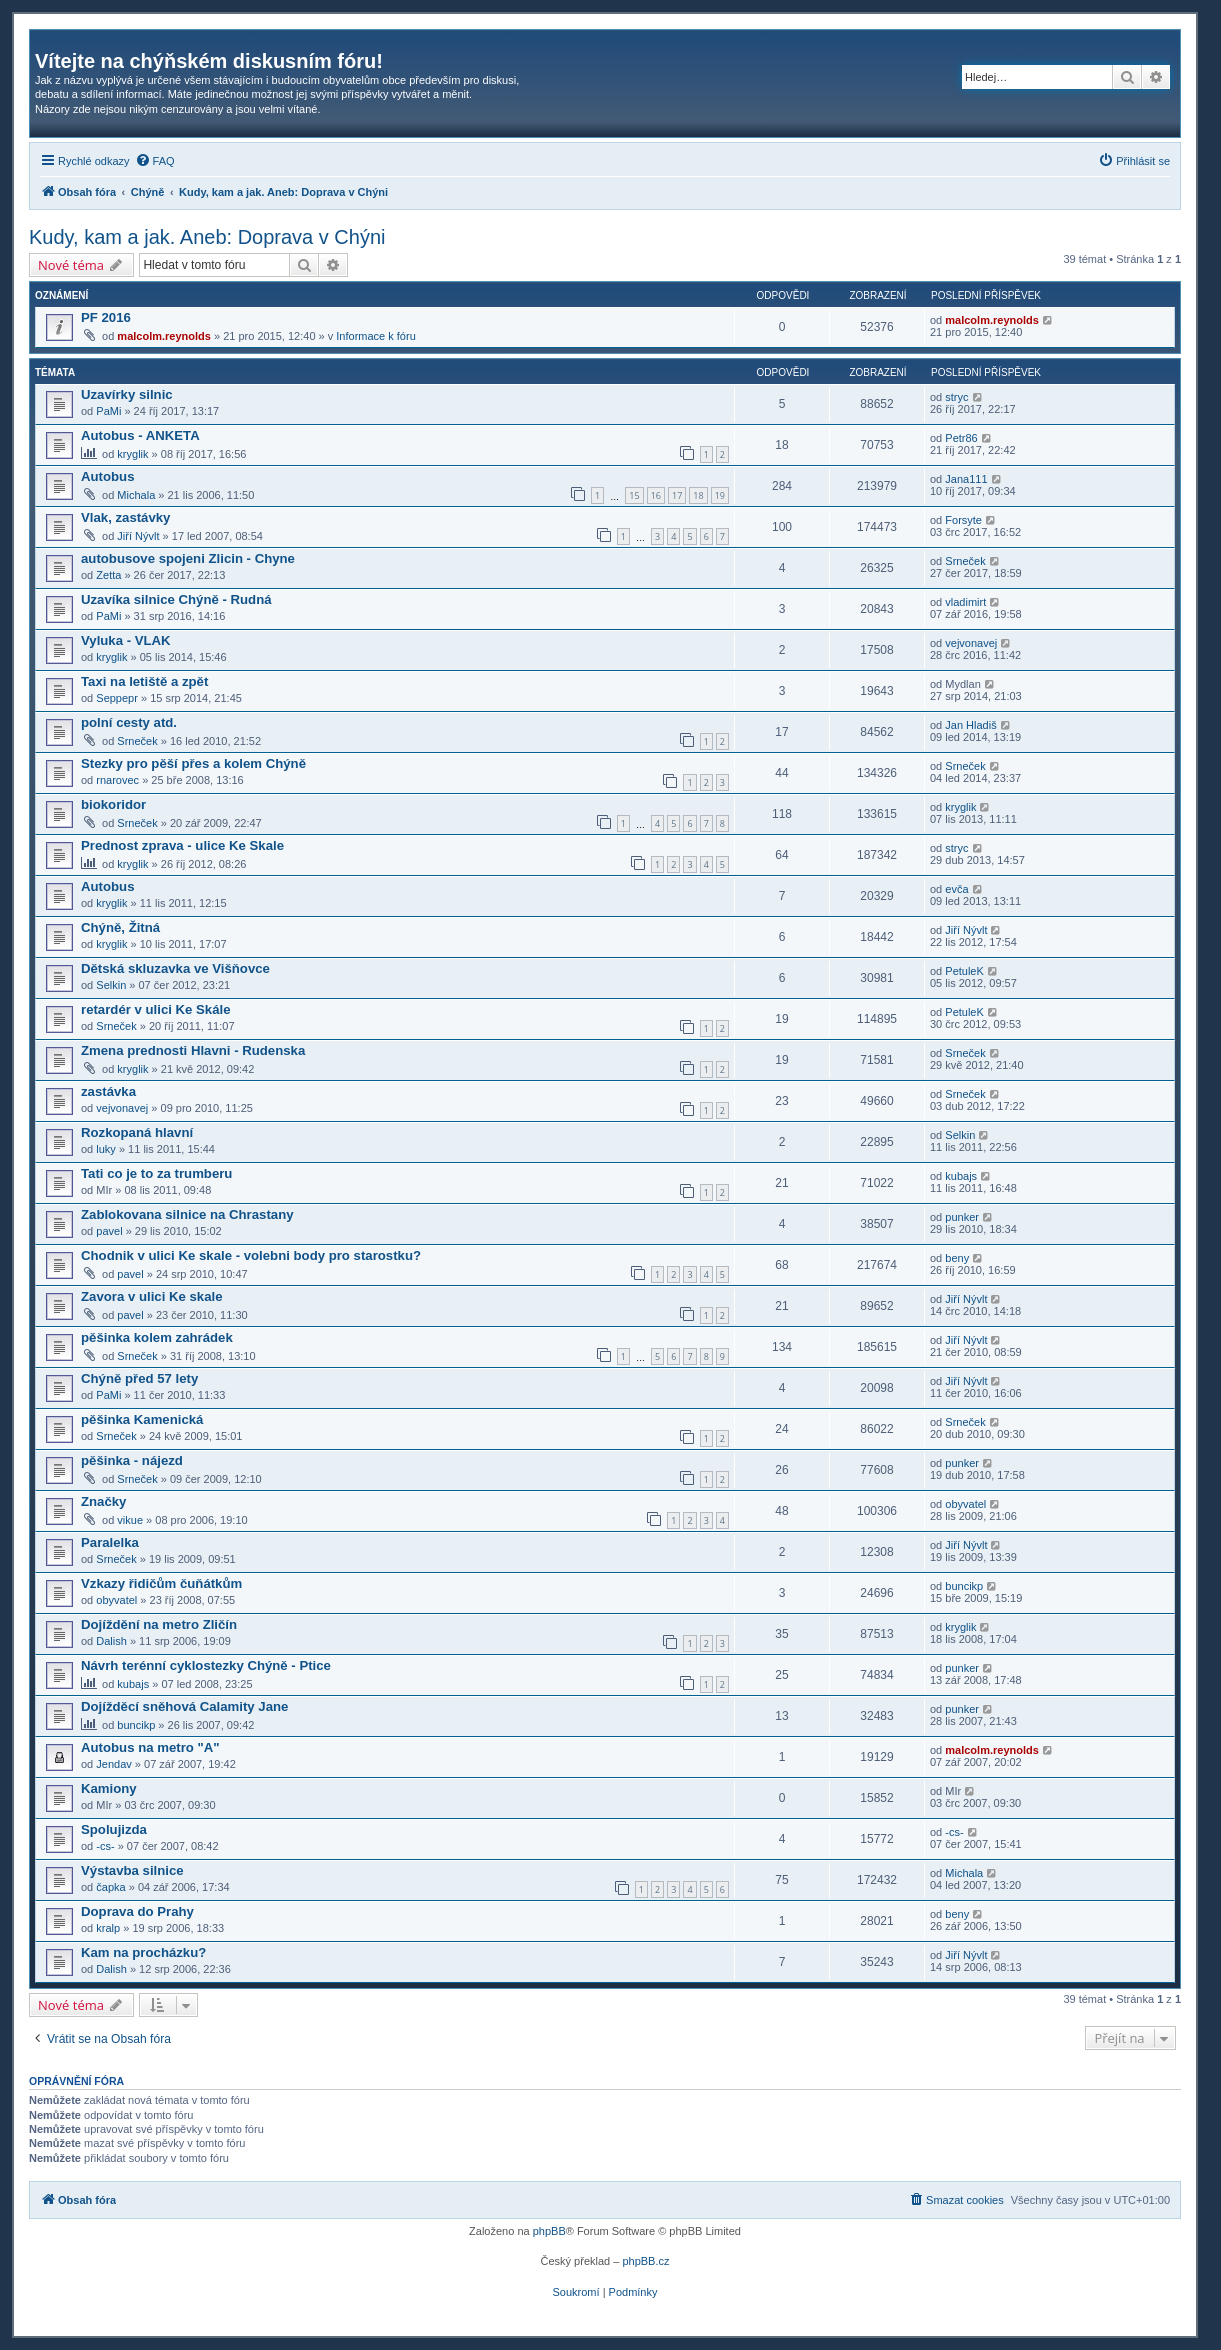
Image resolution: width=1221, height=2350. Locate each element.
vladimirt (965, 602)
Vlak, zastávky (125, 517)
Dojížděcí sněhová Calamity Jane (184, 1706)
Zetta (108, 575)
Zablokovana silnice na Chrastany (187, 1214)
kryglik (132, 454)
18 (698, 495)
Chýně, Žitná (120, 927)
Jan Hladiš (970, 725)
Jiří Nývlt (138, 536)
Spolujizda (114, 1829)
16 (656, 495)
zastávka (108, 1091)
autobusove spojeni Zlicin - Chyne (188, 558)
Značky (103, 1501)
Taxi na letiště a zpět (144, 681)
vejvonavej (971, 643)
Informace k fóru (375, 336)
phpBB (549, 2231)
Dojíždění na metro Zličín (159, 1624)
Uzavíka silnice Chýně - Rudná (176, 599)
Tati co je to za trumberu (156, 1173)
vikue (130, 1520)
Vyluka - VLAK (126, 640)
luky (106, 1149)
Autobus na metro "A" (150, 1747)
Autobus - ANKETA (140, 435)
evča (956, 889)
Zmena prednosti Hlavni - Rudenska (193, 1050)
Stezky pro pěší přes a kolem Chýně (193, 763)
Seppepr (117, 698)
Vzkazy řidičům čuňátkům (161, 1583)
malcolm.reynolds (164, 336)
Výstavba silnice (132, 1870)
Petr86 (961, 438)
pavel (109, 1231)
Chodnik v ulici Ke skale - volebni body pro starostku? (251, 1255)
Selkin (111, 985)
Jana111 (966, 479)
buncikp (964, 1586)
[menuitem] (155, 161)
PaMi (108, 411)
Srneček (965, 561)
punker (962, 1217)
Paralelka (110, 1542)
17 (677, 495)
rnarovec (117, 780)
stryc (956, 397)
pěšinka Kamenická (142, 1419)
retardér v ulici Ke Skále (156, 1009)
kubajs (961, 1176)
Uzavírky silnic (127, 394)
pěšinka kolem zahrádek (157, 1337)
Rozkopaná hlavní (137, 1132)
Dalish (111, 1641)
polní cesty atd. (129, 722)
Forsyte (963, 520)
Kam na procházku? (143, 1952)
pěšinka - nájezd (132, 1460)
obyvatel (965, 1504)
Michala (136, 495)
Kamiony (109, 1788)
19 (720, 495)
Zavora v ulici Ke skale (151, 1296)
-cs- (105, 1846)
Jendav (113, 1764)
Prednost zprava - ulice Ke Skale (182, 845)
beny (957, 1258)
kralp (108, 1928)
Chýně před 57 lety (139, 1378)
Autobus (107, 476)
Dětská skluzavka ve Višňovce (175, 968)
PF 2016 (106, 317)
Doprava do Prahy (137, 1911)
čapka (110, 1887)
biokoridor (113, 804)
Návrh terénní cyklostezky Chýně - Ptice (206, 1665)
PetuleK (964, 971)
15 (634, 495)
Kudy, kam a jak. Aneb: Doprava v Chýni (207, 237)
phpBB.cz (645, 2261)
